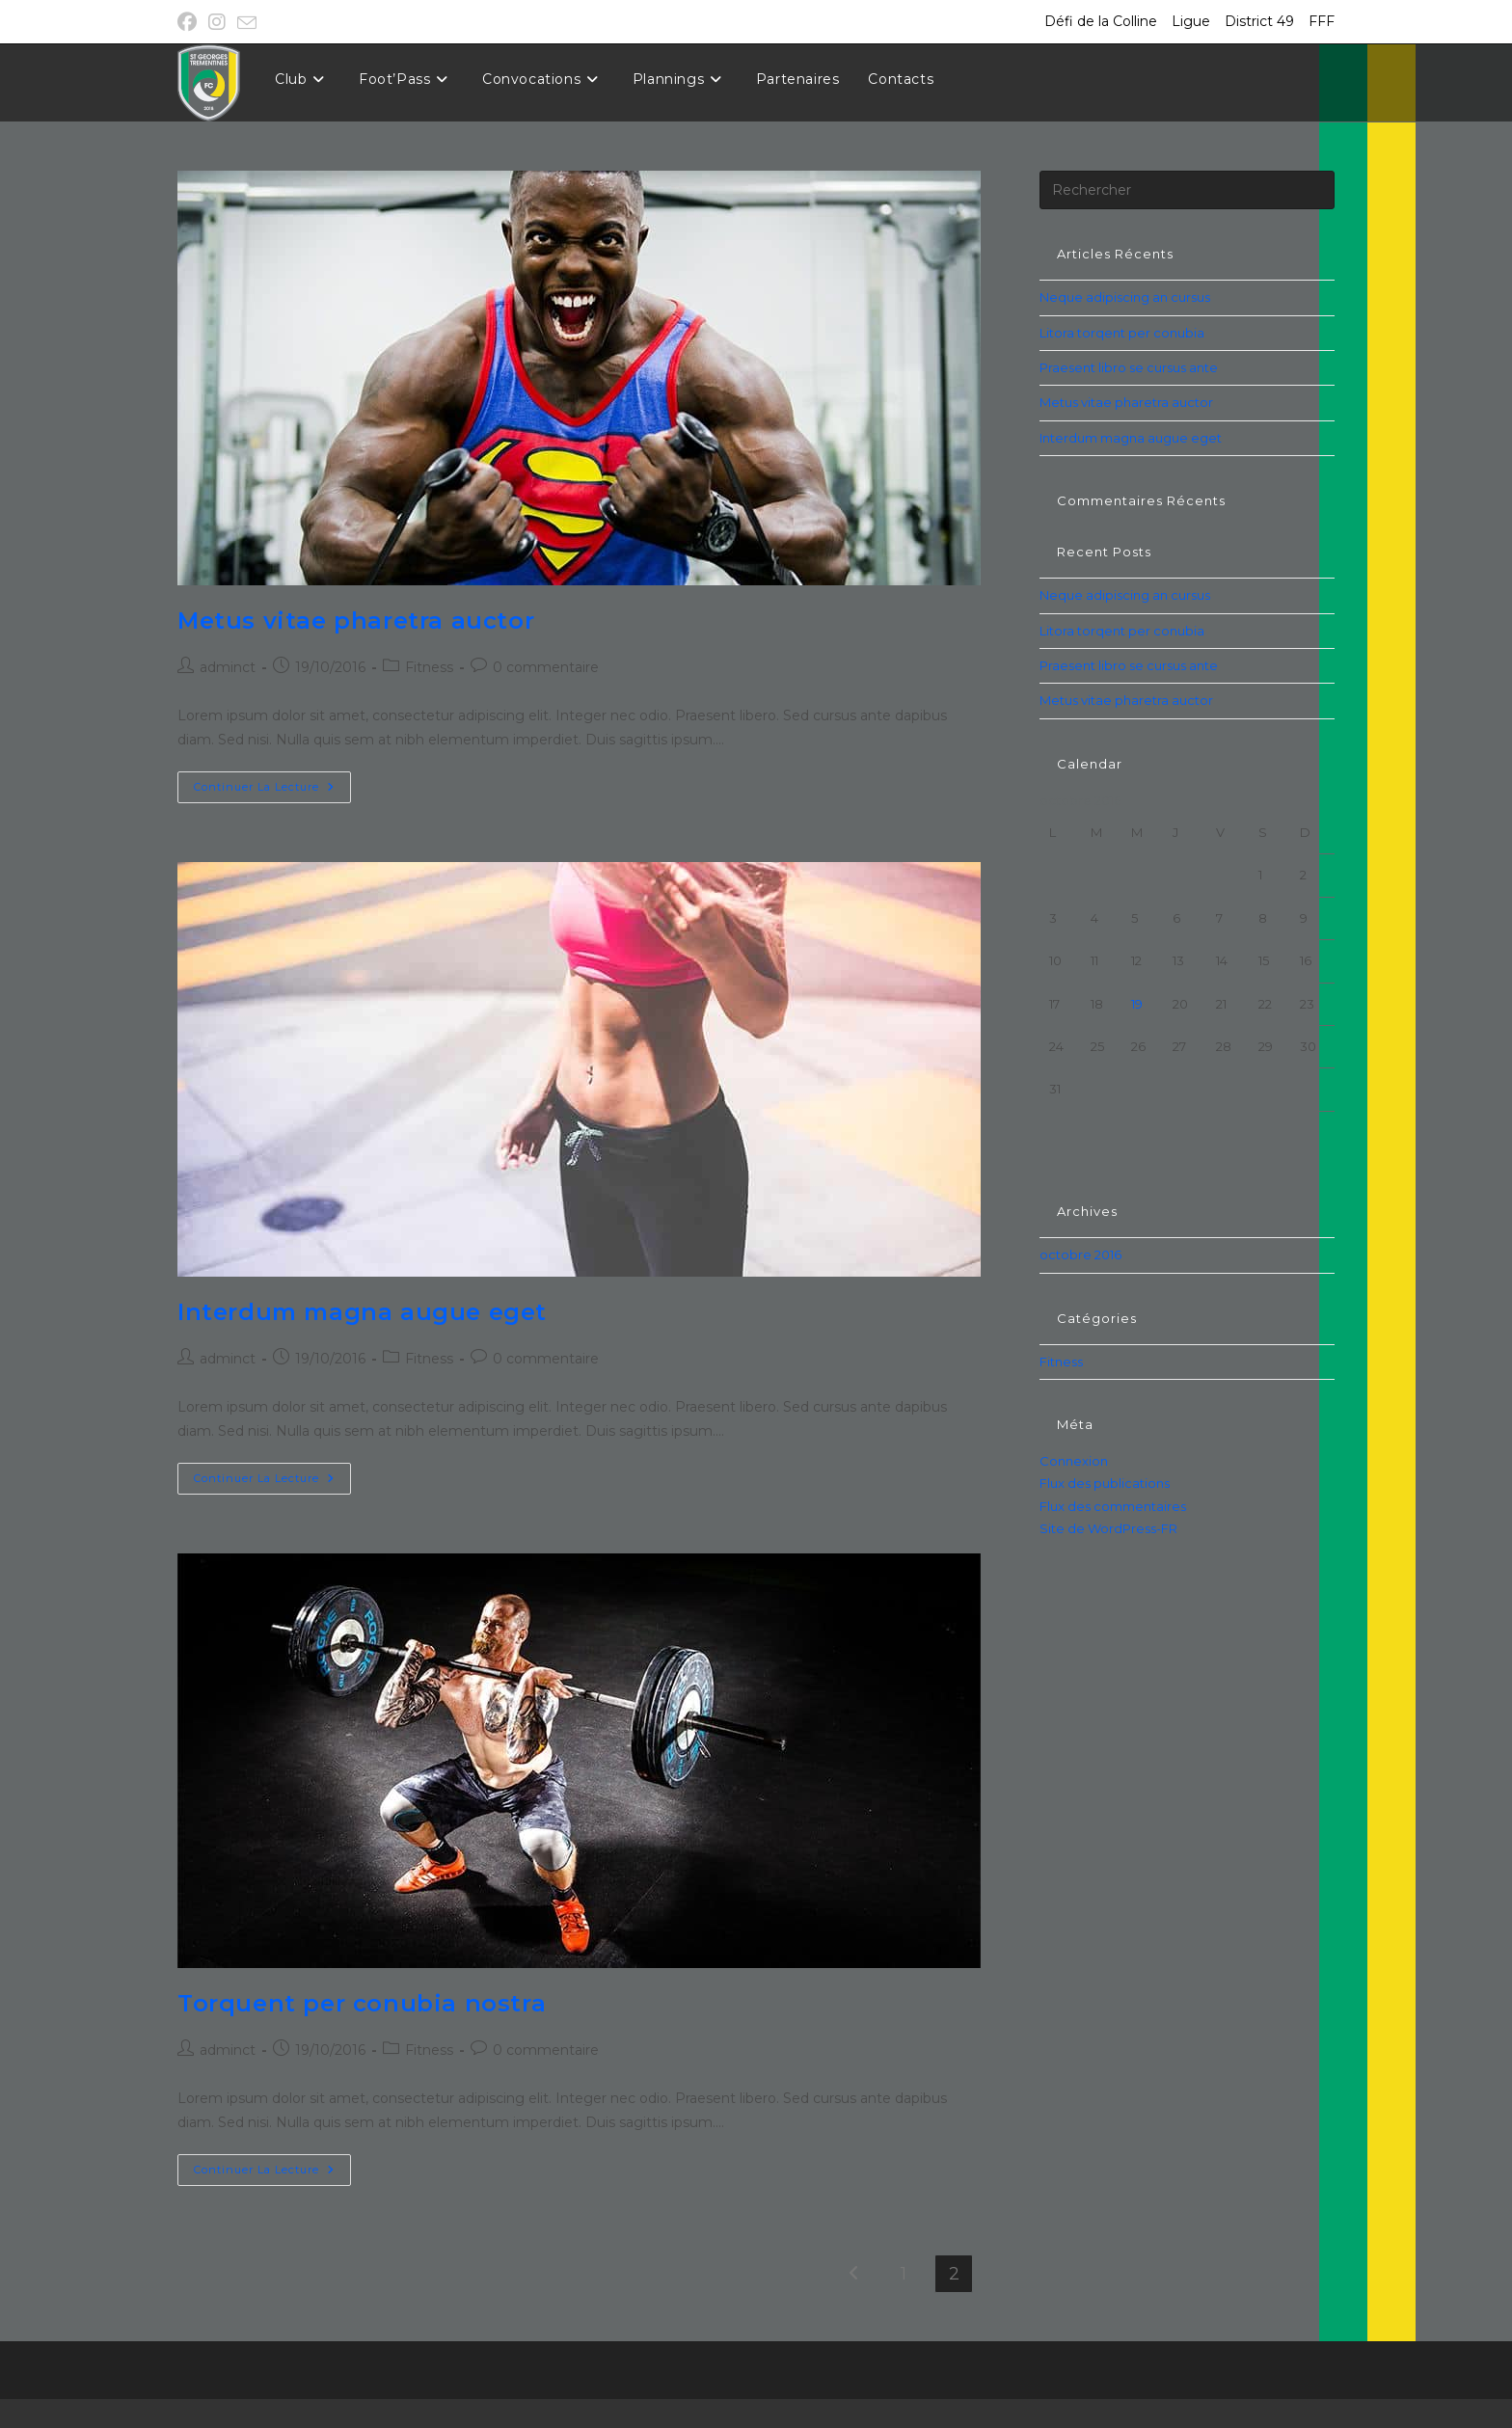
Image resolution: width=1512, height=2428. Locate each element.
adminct (228, 667)
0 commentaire (546, 667)
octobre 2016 (1080, 1254)
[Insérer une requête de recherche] (1187, 190)
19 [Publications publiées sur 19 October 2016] (1137, 1004)
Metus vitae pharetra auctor (355, 620)
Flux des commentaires (1113, 1506)
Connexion (1074, 1461)
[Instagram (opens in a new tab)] (216, 22)
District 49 (1259, 21)
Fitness (429, 667)
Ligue (1191, 21)
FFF (1322, 21)
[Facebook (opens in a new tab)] (189, 22)
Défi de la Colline (1100, 21)
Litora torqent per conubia (1122, 332)
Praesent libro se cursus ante (1129, 367)
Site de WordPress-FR (1108, 1528)
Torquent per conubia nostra (361, 2003)
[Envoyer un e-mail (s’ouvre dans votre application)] (246, 23)
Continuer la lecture (272, 791)
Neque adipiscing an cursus (1125, 297)
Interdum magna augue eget (362, 1312)
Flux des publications (1105, 1483)
